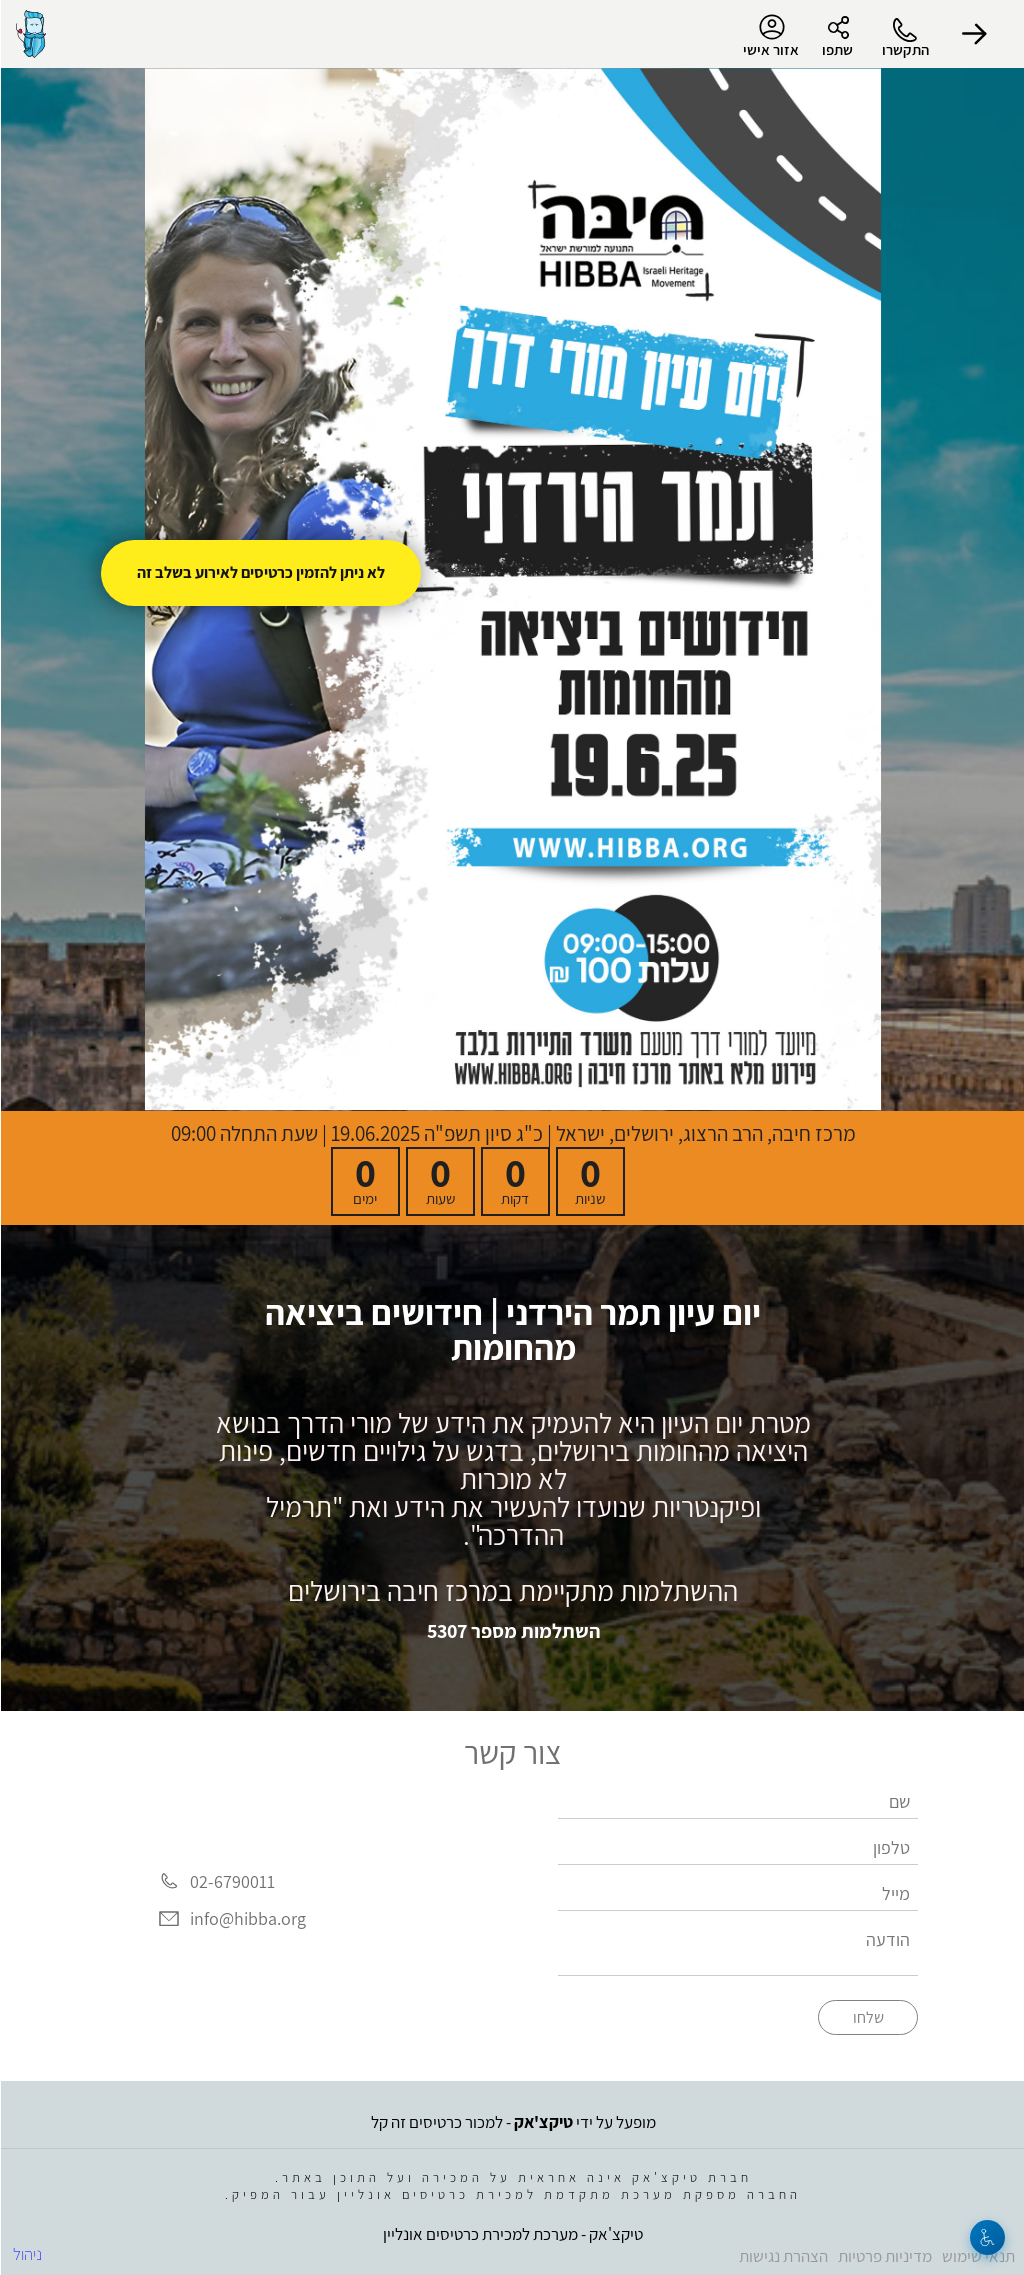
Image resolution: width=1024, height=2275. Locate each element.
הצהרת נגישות (782, 2256)
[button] (974, 34)
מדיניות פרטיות (884, 2256)
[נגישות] (986, 2237)
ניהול (26, 2254)
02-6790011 (231, 1881)
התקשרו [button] (904, 49)
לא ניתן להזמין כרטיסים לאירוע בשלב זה (260, 572)
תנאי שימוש (977, 2256)
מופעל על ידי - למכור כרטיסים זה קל (512, 2122)
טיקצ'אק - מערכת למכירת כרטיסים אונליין (512, 2234)
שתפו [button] (836, 49)
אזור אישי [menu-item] (770, 36)
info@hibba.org (247, 1919)
